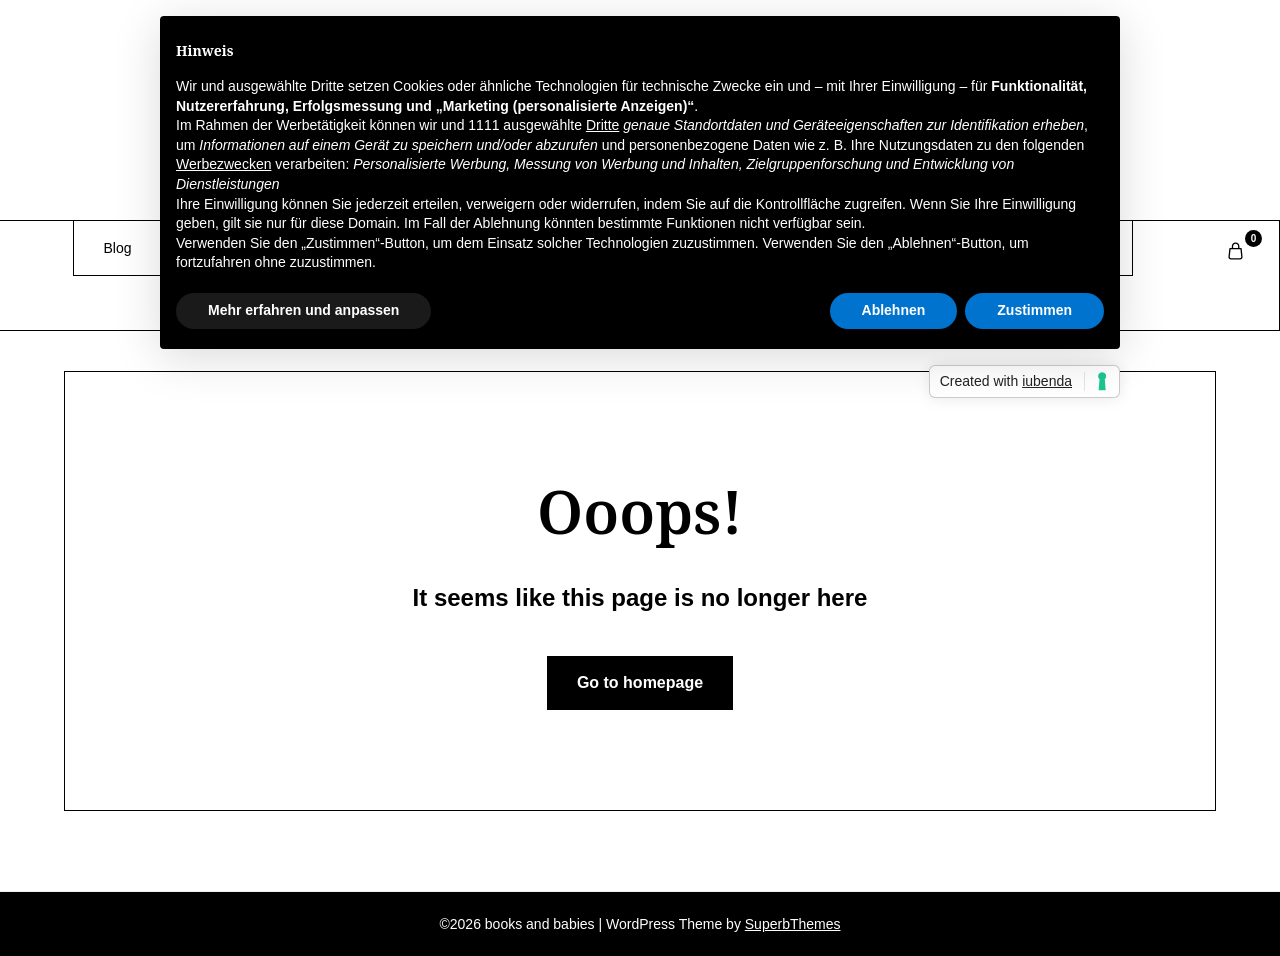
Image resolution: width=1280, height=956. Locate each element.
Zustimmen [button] (1034, 310)
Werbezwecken (223, 164)
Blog (118, 248)
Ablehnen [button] (894, 310)
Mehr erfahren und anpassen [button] (303, 310)
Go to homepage (640, 682)
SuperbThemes (793, 924)
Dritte (602, 125)
